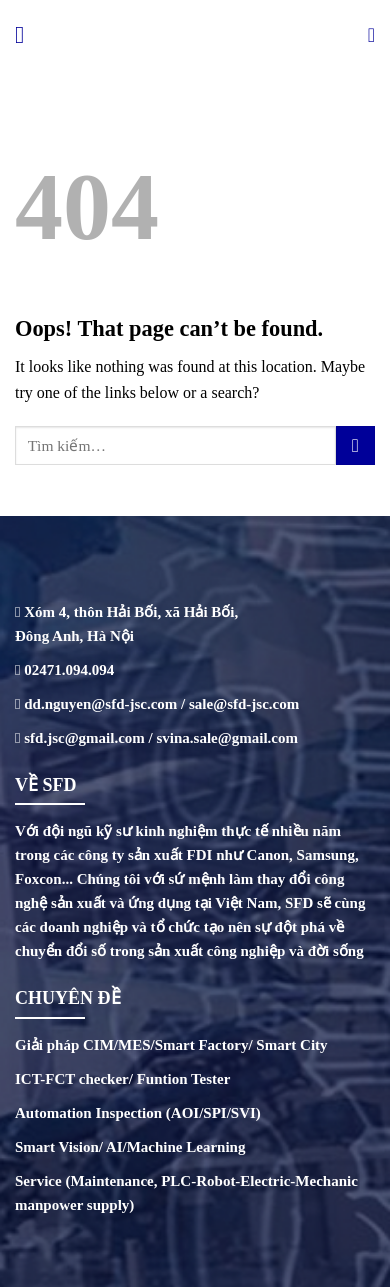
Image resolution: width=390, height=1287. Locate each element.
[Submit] (355, 445)
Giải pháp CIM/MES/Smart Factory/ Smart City (171, 1045)
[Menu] (27, 34)
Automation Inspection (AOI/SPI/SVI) (138, 1113)
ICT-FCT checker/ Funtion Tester (122, 1079)
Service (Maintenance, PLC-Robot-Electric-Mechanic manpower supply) (186, 1193)
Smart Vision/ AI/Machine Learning (130, 1147)
